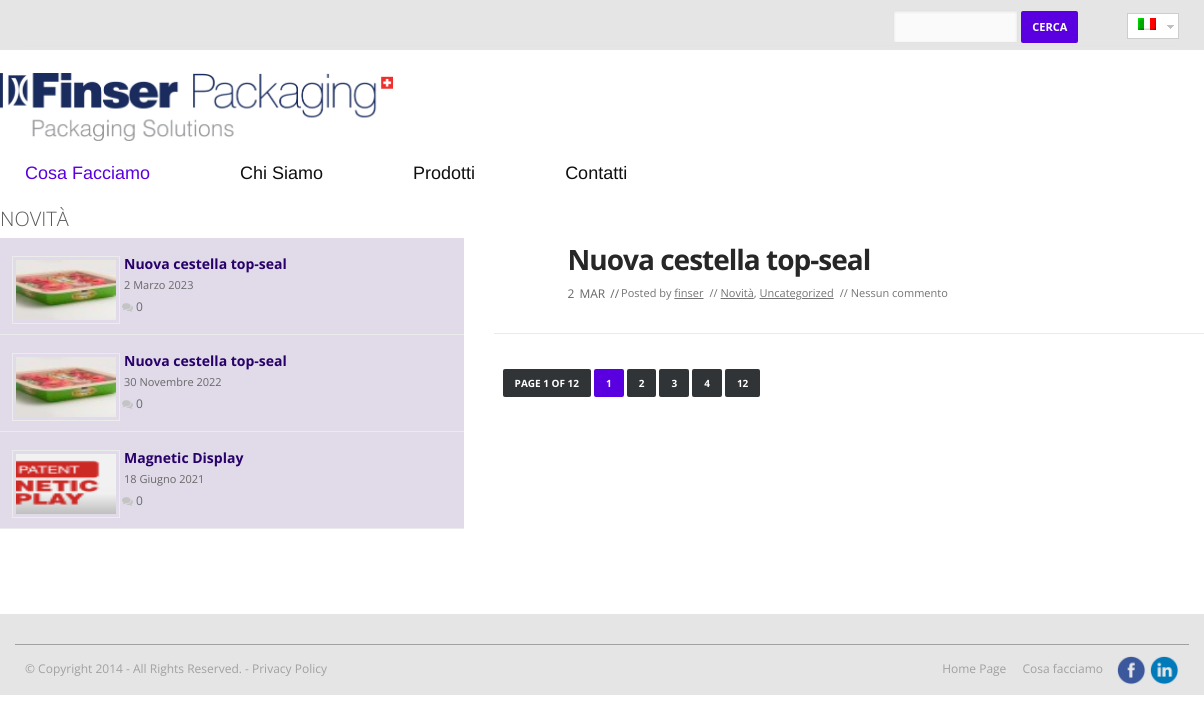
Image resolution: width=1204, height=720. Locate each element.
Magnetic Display (183, 458)
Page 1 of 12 (547, 383)
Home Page (974, 668)
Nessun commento (899, 293)
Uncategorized (797, 293)
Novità (737, 293)
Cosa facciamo (1062, 668)
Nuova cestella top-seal (719, 260)
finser (688, 293)
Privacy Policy (289, 668)
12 (742, 383)
